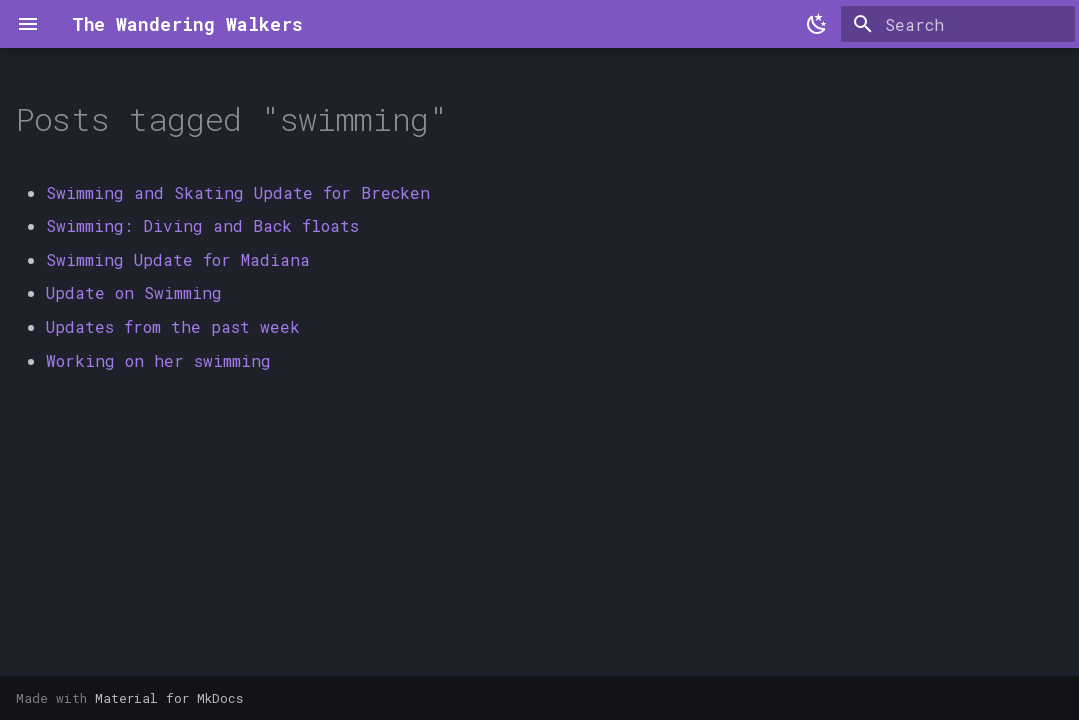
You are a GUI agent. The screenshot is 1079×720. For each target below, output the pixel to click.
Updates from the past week (173, 326)
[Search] (958, 24)
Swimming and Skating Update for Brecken (238, 192)
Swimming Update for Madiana (178, 259)
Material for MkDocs (169, 698)
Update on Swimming (134, 292)
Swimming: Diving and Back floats (202, 225)
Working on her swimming (158, 360)
